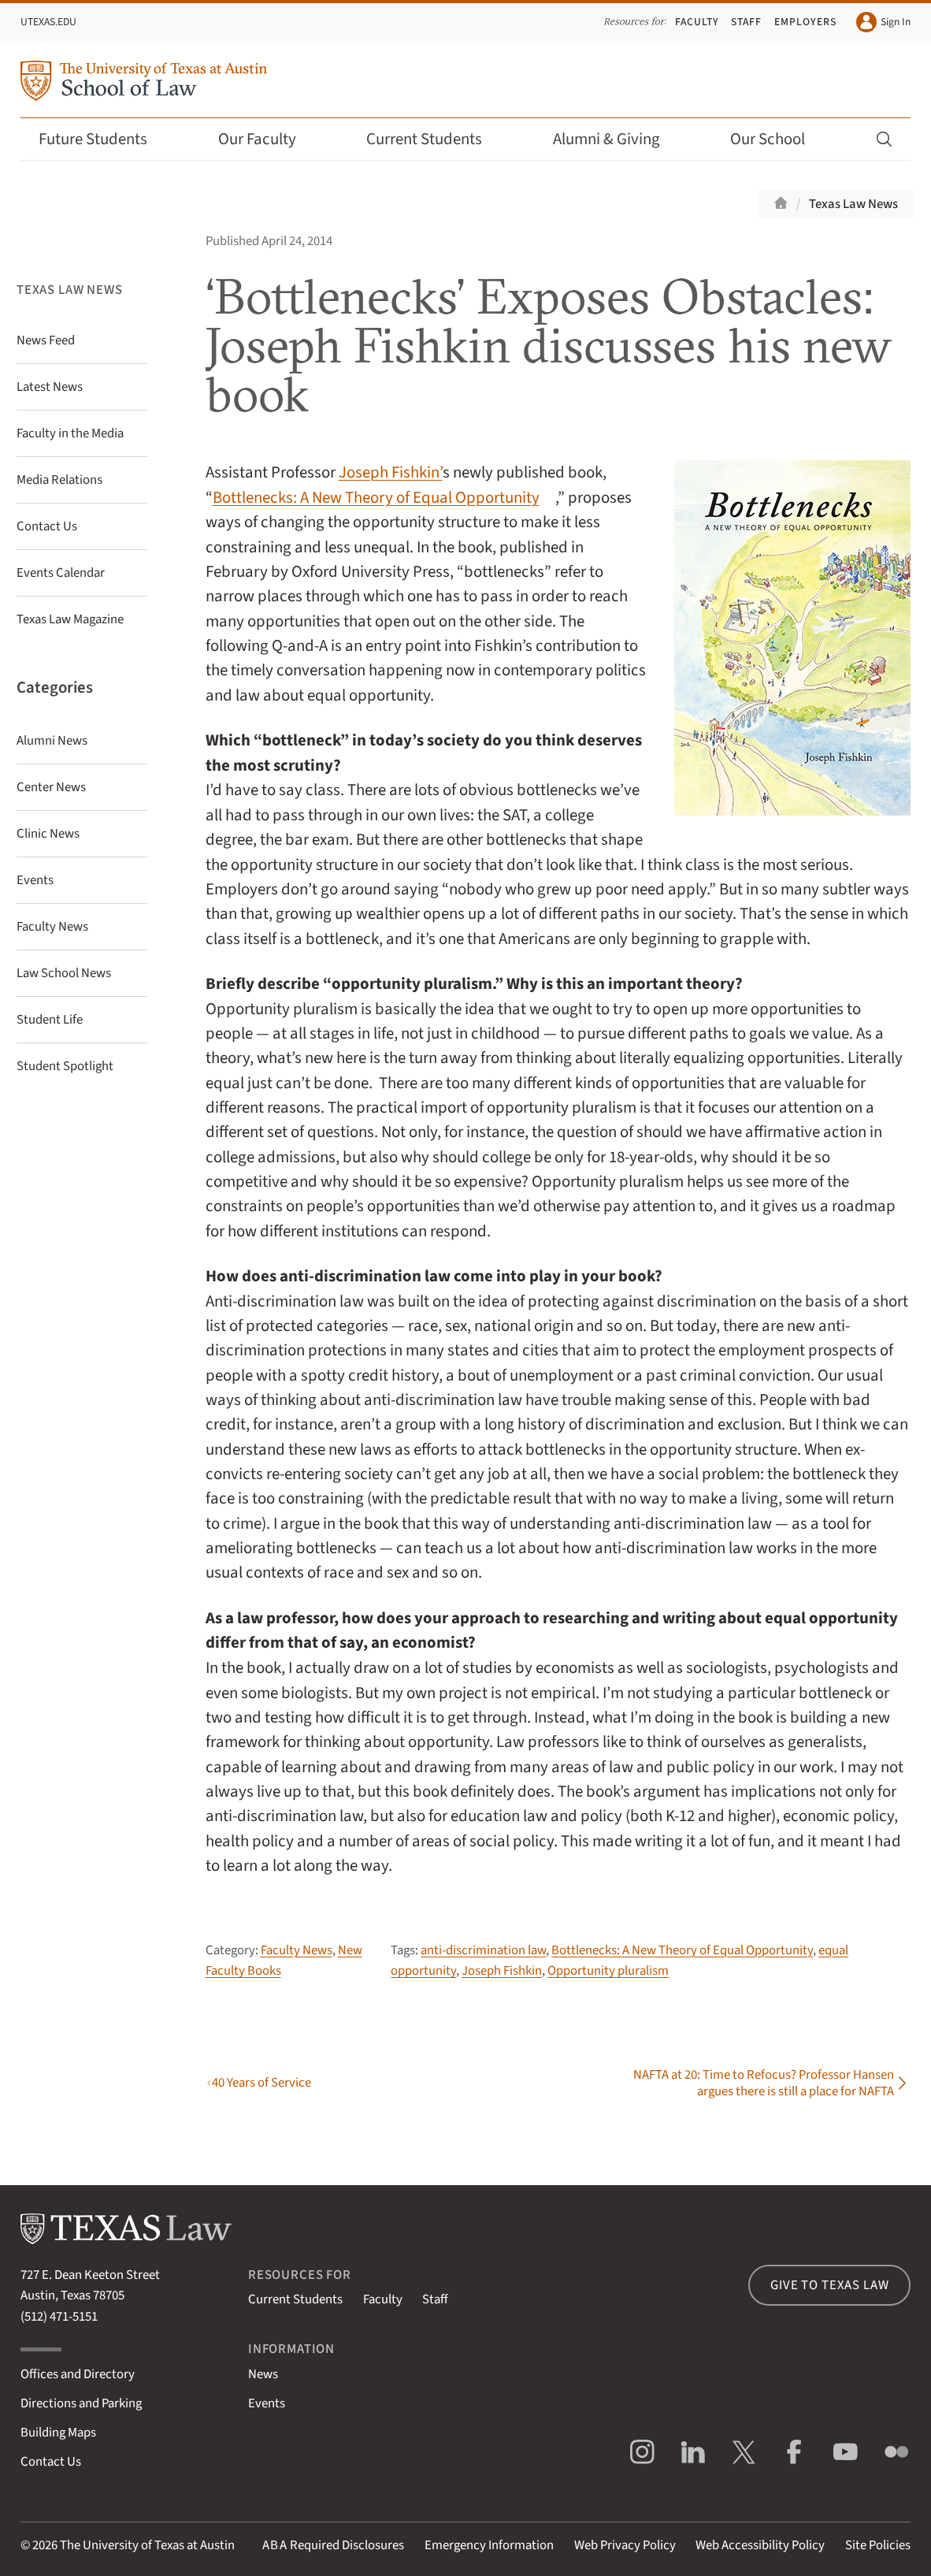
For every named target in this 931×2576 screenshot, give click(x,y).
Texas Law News (853, 204)
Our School (778, 139)
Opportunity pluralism (608, 1970)
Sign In (883, 22)
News (263, 2374)
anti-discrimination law (483, 1950)
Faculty (697, 21)
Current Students (434, 139)
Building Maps (58, 2432)
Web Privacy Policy (625, 2545)
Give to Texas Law (829, 2285)
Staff (746, 21)
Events (266, 2403)
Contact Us (50, 2461)
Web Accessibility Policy (760, 2545)
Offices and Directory (77, 2374)
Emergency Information (489, 2545)
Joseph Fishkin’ (391, 472)
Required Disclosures (333, 2545)
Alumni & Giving (617, 139)
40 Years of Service (261, 2083)
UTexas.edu (48, 21)
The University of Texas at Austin (147, 2545)
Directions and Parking (81, 2403)
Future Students (104, 139)
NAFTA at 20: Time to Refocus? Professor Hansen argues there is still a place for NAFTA (763, 2082)
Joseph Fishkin (502, 1970)
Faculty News (296, 1950)
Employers (805, 21)
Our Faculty (267, 139)
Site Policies (878, 2545)
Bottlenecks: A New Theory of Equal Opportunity (376, 497)
